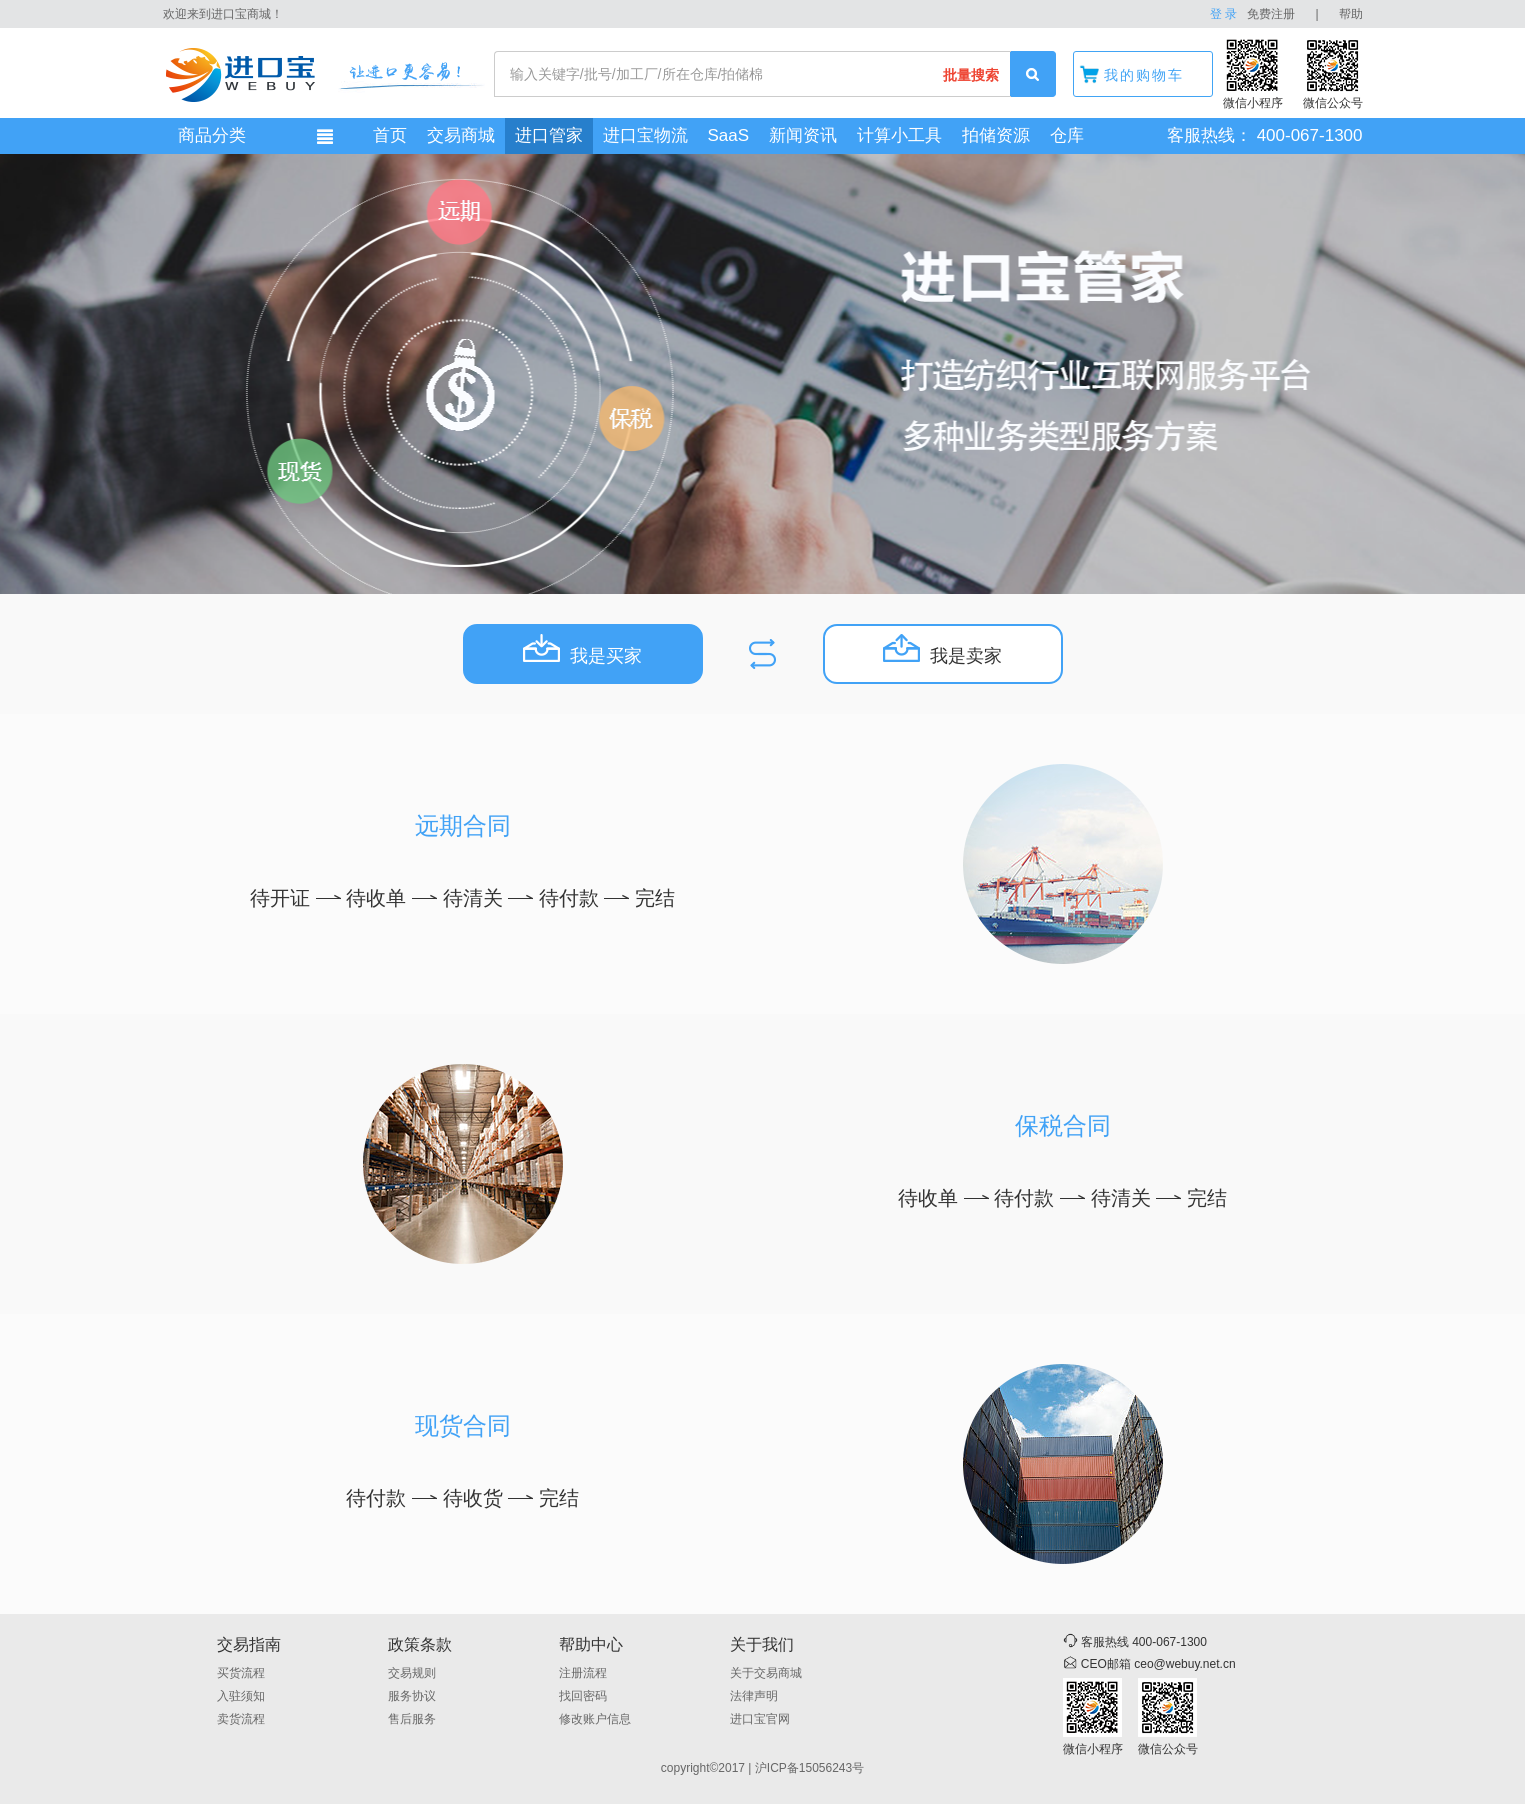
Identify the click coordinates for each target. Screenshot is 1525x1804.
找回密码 (583, 1696)
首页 (390, 135)
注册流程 (583, 1673)
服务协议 (412, 1696)
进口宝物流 (645, 135)
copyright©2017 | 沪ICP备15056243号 (762, 1768)
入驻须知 (241, 1696)
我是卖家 (942, 650)
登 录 (1223, 14)
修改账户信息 (595, 1719)
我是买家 (582, 650)
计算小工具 (899, 135)
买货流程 (241, 1673)
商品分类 (212, 135)
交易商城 (461, 135)
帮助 (1351, 14)
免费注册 (1271, 14)
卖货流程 (241, 1719)
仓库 (1067, 135)
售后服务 (412, 1719)
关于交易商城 (766, 1673)
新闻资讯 (803, 135)
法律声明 (754, 1696)
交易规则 (412, 1673)
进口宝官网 (760, 1719)
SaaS (729, 135)
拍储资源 (996, 135)
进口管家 (549, 135)
